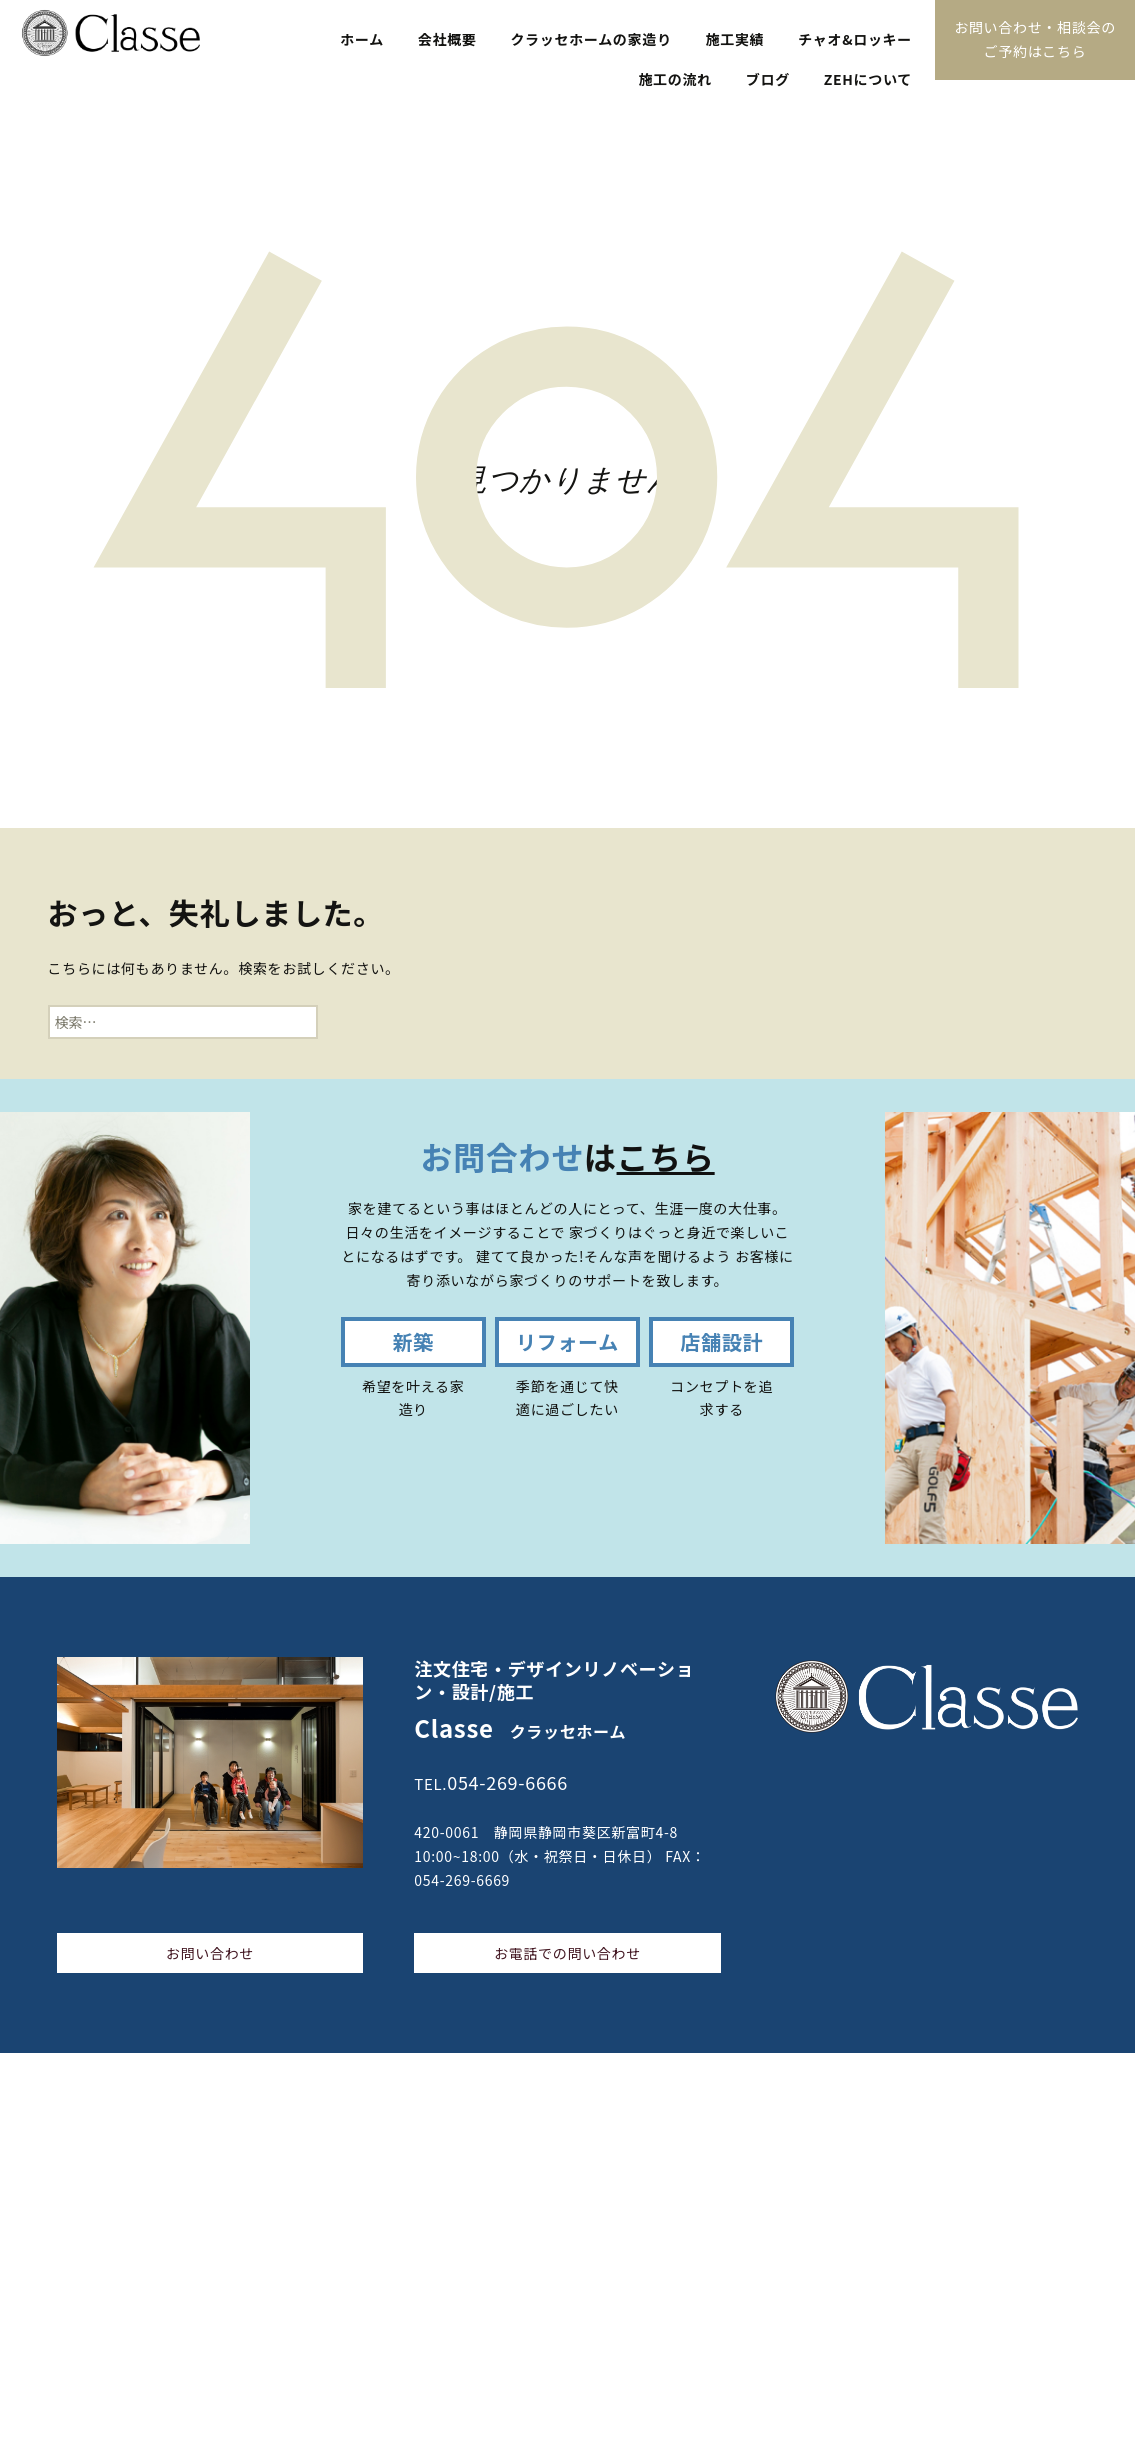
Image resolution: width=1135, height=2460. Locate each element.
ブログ (768, 79)
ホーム (362, 39)
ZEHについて (868, 79)
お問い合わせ (210, 1953)
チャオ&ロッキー (855, 39)
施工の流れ (675, 79)
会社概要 (447, 39)
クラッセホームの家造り (590, 39)
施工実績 (735, 39)
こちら (666, 1156)
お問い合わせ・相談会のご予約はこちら (1035, 39)
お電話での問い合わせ (567, 1953)
